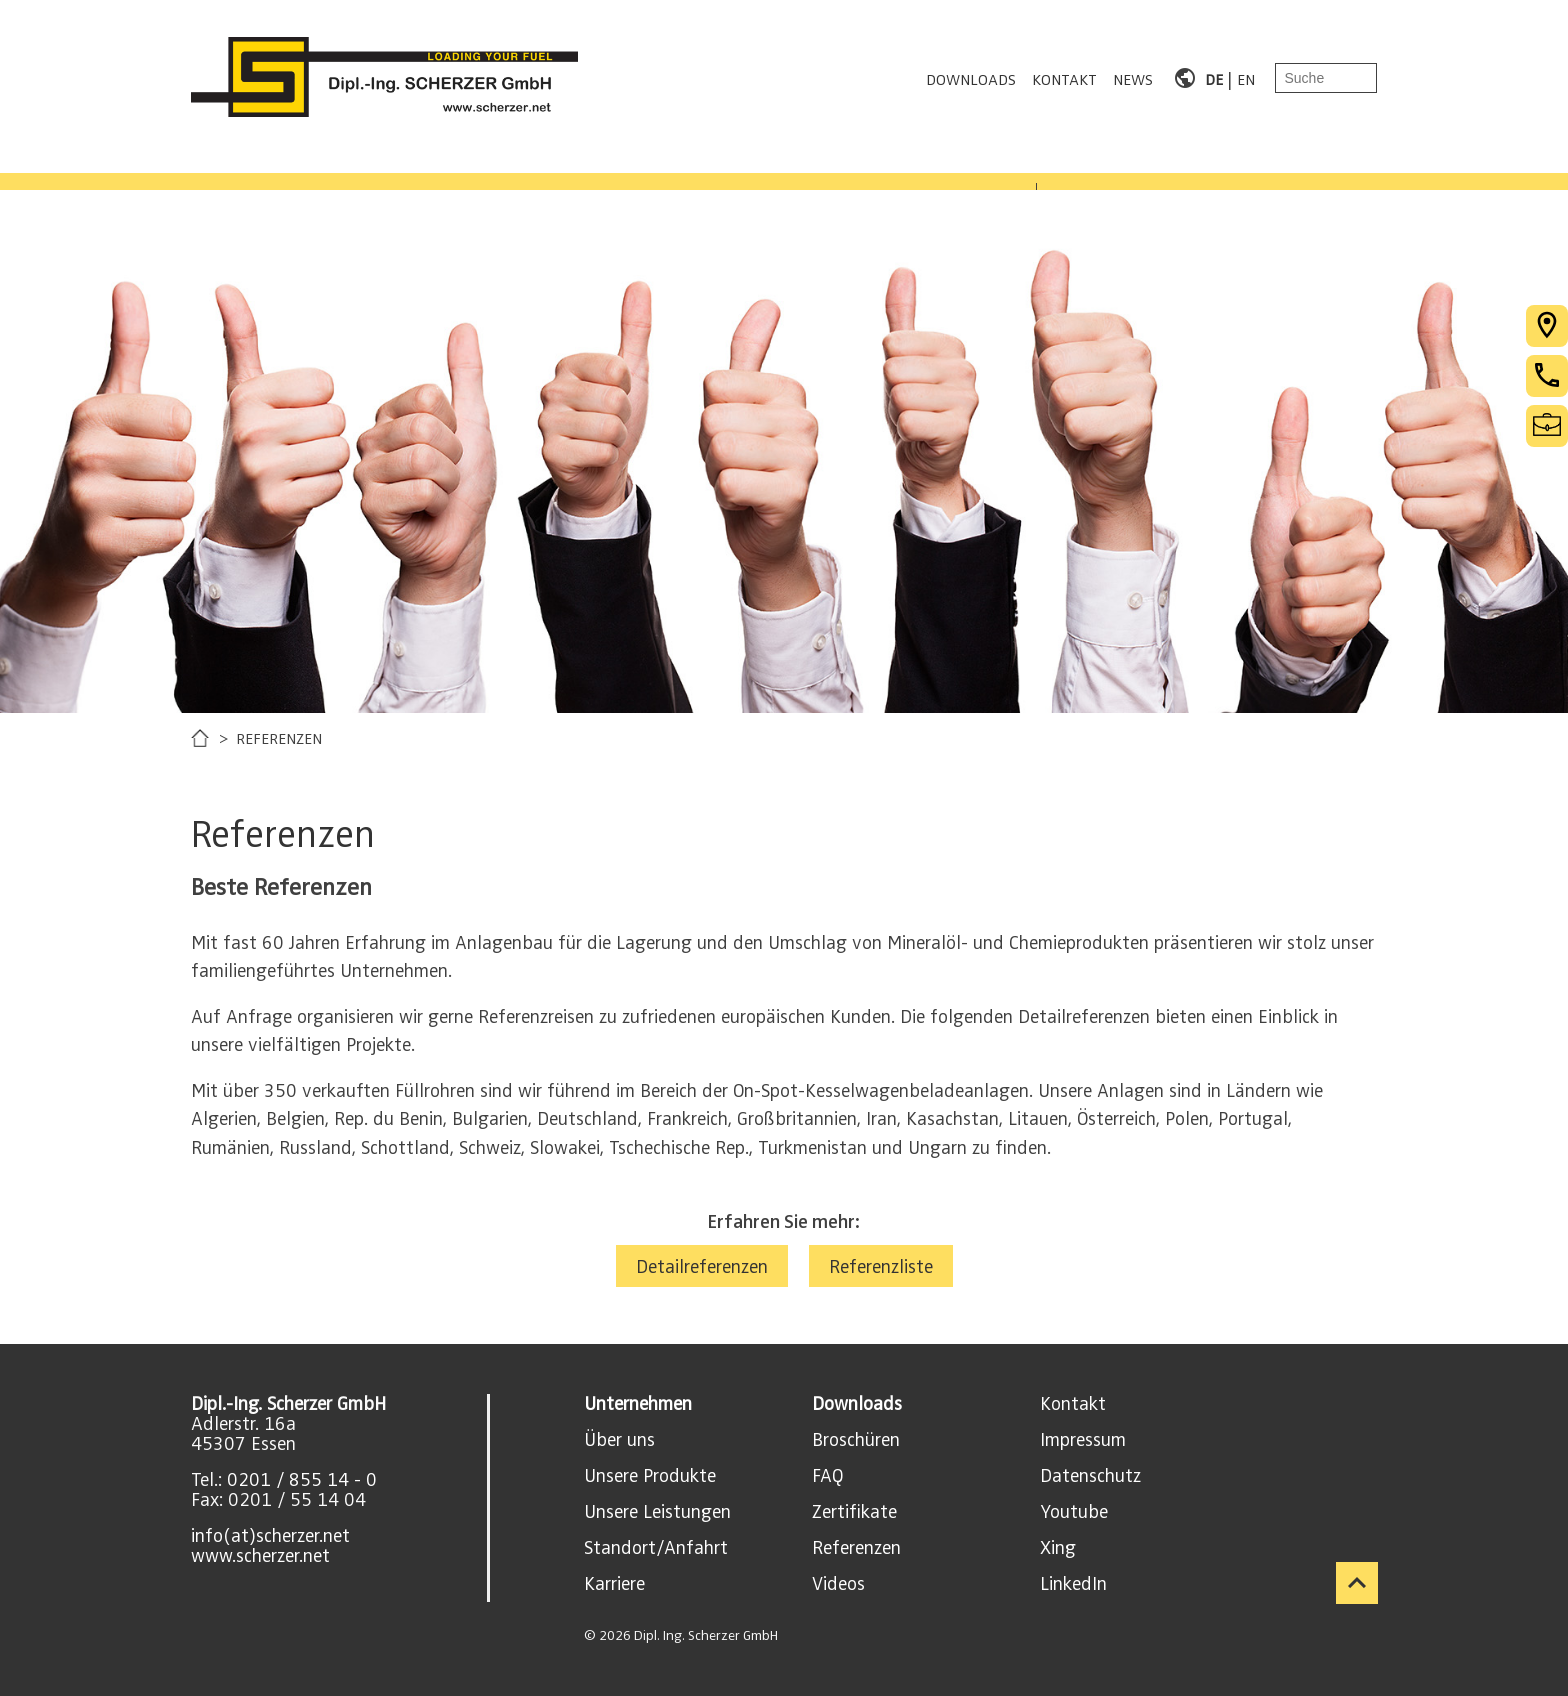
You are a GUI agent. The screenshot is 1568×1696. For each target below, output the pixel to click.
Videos (838, 1584)
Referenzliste (881, 1267)
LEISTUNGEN (474, 166)
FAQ (827, 1476)
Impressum (1083, 1440)
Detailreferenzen (702, 1267)
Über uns (619, 1440)
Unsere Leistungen (657, 1512)
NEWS (1133, 78)
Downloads (857, 1404)
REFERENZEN (655, 166)
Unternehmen (638, 1404)
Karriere (614, 1584)
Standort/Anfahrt (656, 1548)
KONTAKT (1064, 78)
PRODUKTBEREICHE (269, 166)
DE (1214, 78)
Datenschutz (1090, 1476)
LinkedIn (1073, 1584)
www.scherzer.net (260, 1556)
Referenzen (856, 1548)
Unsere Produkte (650, 1476)
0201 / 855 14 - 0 (302, 1480)
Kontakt (1073, 1404)
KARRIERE (824, 166)
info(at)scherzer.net (270, 1536)
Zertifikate (854, 1512)
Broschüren (856, 1440)
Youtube (1074, 1512)
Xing (1058, 1548)
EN (1246, 78)
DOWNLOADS (971, 78)
